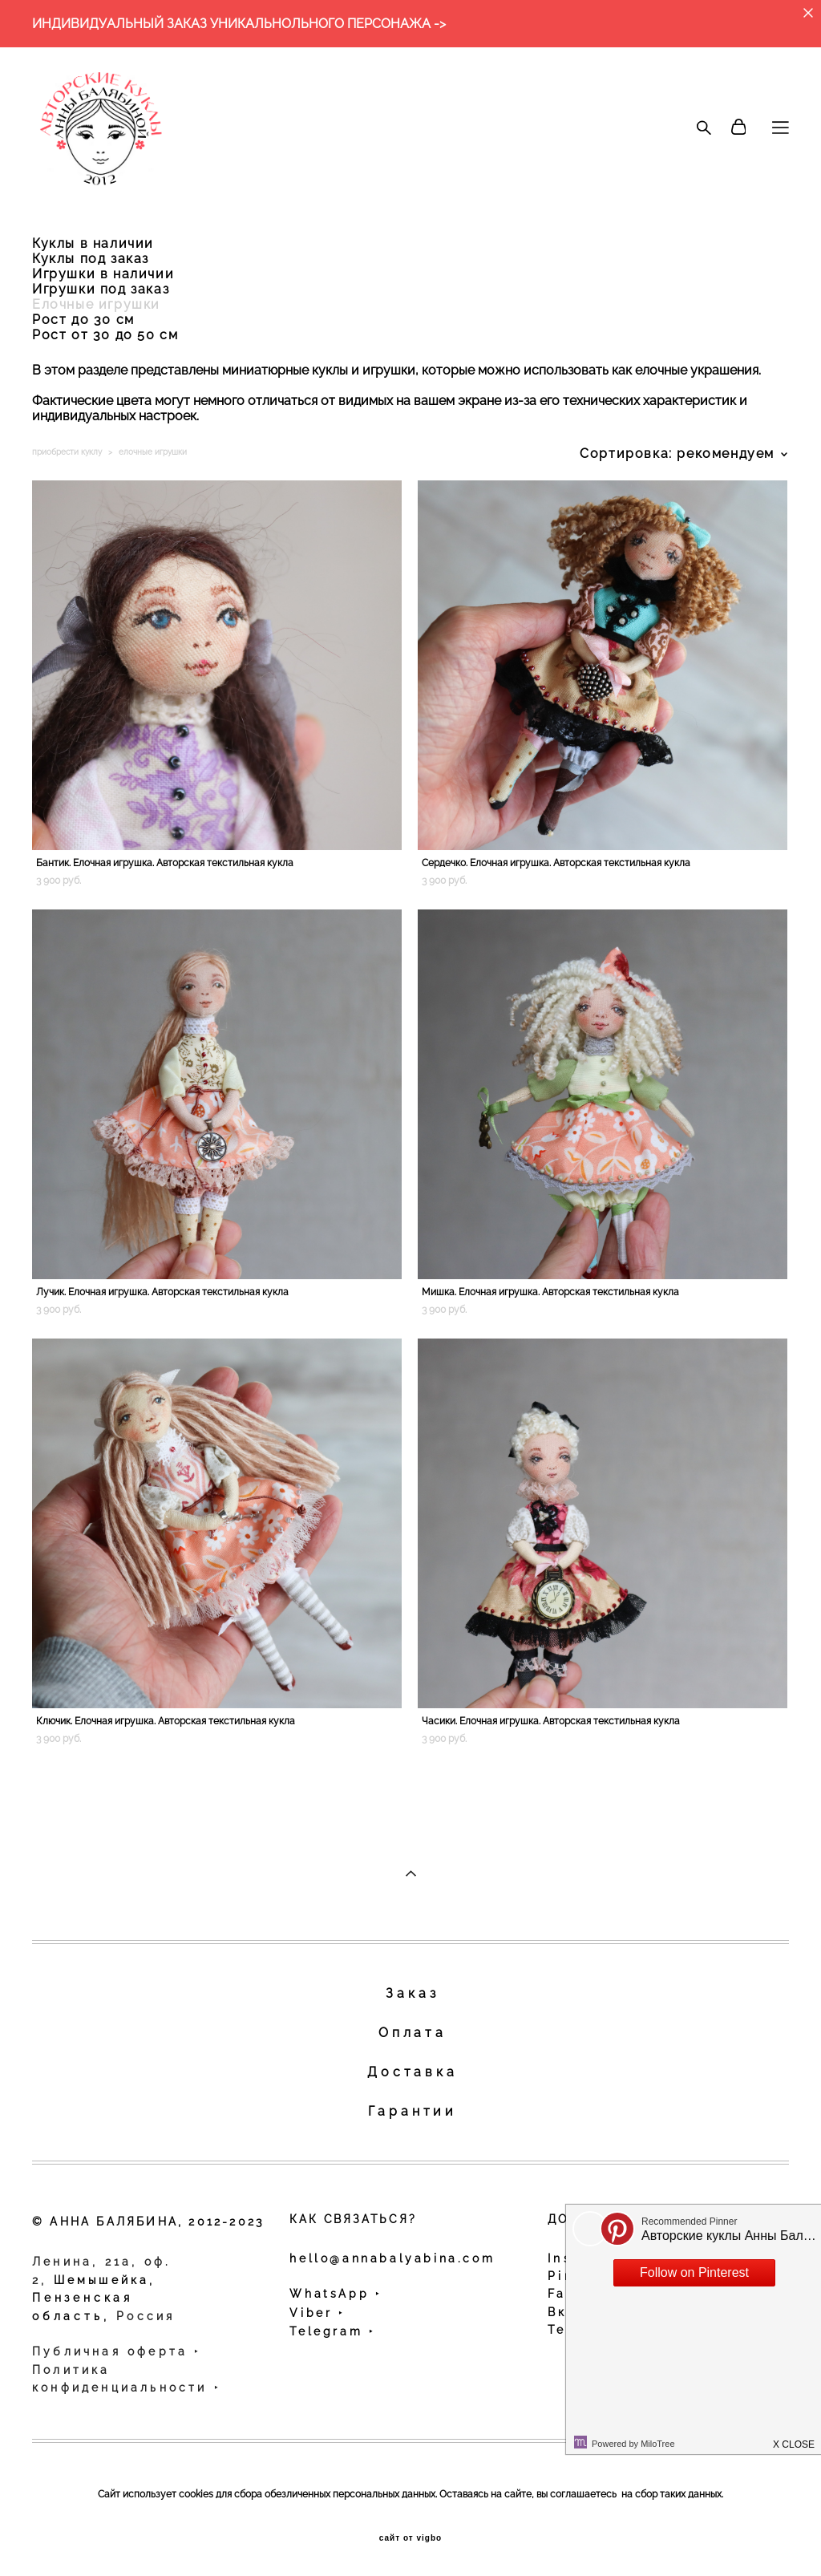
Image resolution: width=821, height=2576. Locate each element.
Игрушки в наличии (103, 273)
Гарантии (412, 2111)
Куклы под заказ (90, 258)
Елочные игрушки (96, 304)
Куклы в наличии (93, 243)
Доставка (412, 2072)
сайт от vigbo (410, 2538)
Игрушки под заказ (100, 289)
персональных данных (384, 2494)
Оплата (412, 2032)
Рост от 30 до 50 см (105, 334)
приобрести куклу (67, 452)
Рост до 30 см (83, 319)
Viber (313, 2313)
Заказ (412, 1993)
